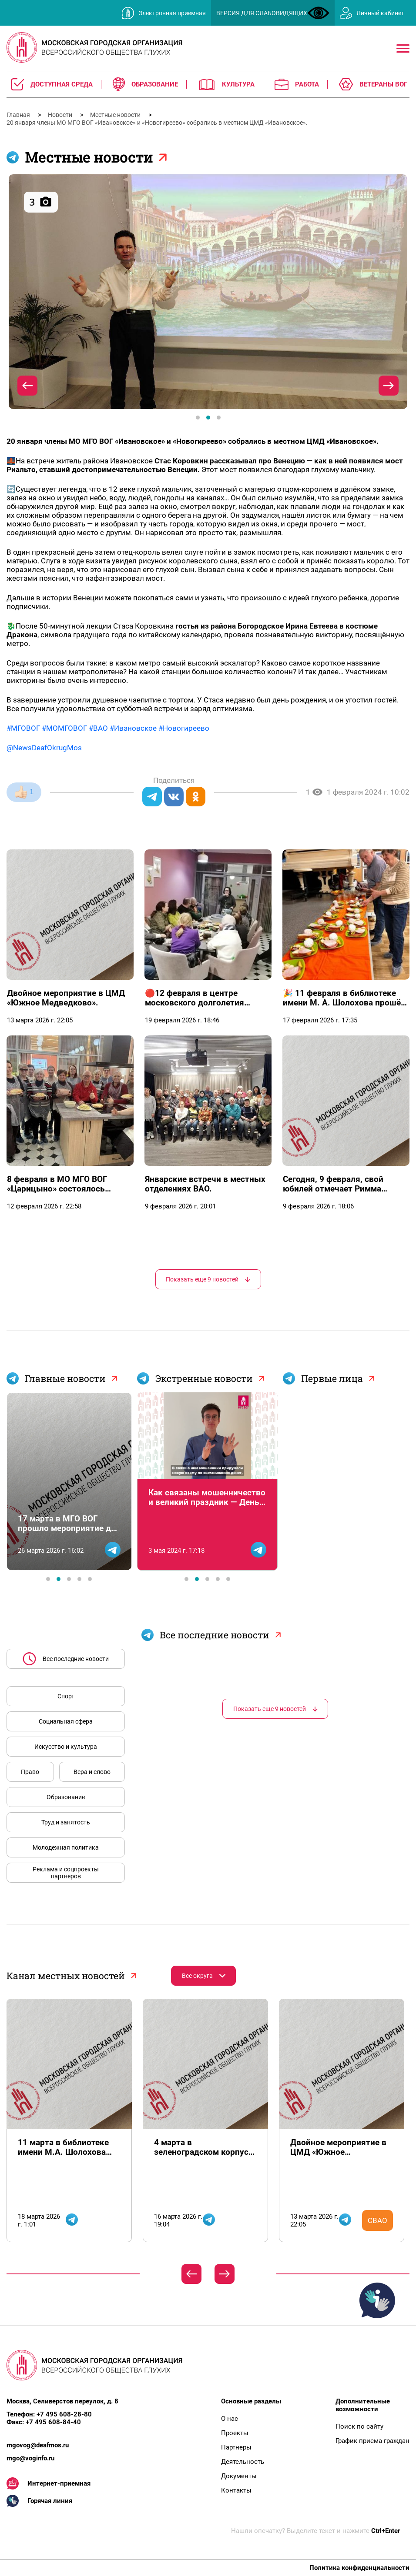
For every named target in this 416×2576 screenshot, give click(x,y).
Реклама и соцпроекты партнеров (66, 1873)
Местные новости (116, 114)
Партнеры (236, 2447)
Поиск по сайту (359, 2426)
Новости (61, 114)
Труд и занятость (65, 1822)
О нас (229, 2419)
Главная (19, 114)
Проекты (234, 2433)
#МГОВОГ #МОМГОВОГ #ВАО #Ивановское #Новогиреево (108, 728)
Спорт (65, 1696)
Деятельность (242, 2462)
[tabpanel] (208, 291)
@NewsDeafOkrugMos (44, 747)
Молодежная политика (66, 1847)
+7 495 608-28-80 (64, 2414)
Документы (239, 2476)
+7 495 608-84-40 (53, 2422)
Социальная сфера (66, 1721)
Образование (66, 1797)
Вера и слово (92, 1771)
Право (30, 1771)
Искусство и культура (65, 1746)
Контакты (236, 2490)
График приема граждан (372, 2441)
